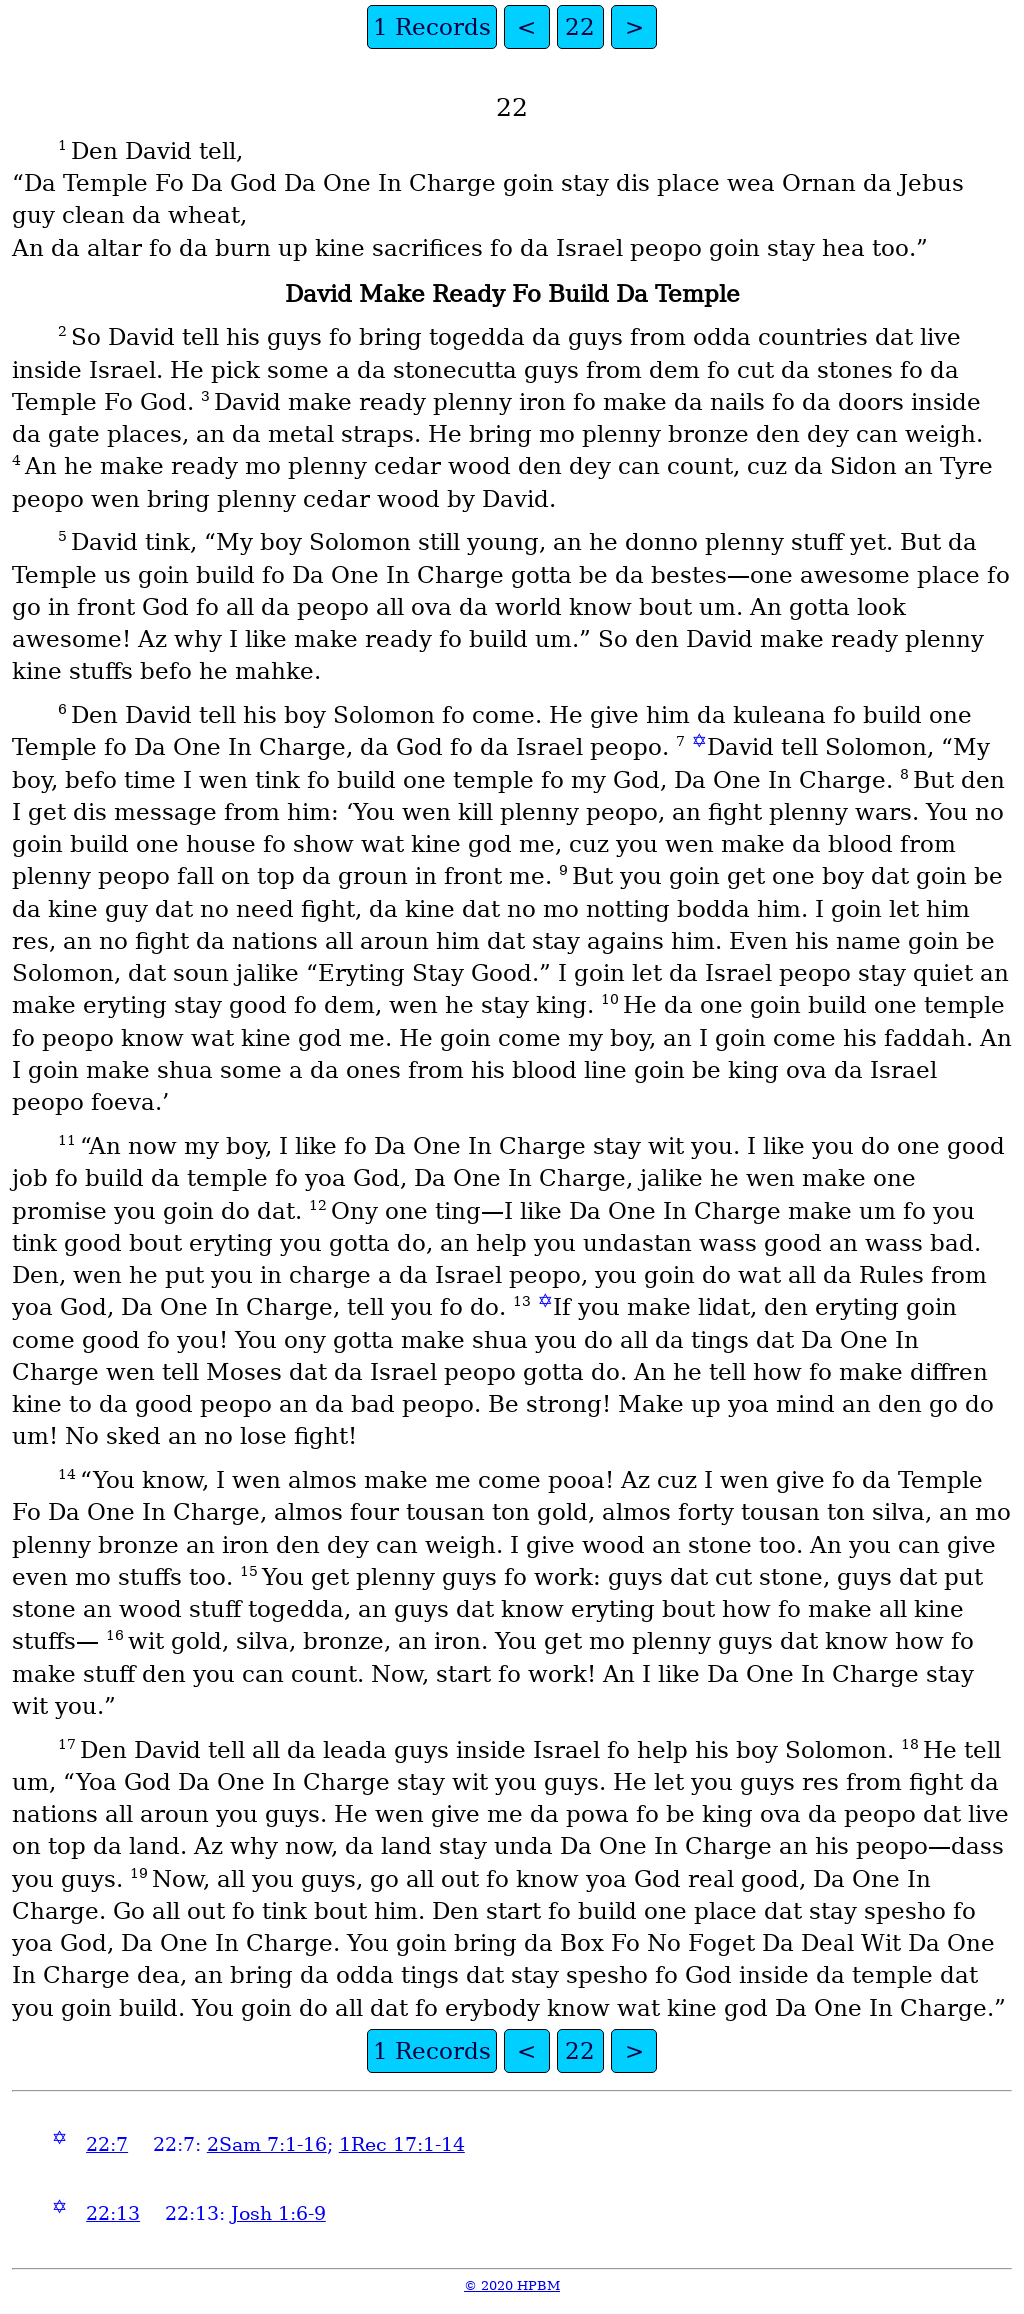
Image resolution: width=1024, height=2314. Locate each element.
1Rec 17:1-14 (402, 2144)
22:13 (113, 2213)
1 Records (432, 27)
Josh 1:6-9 (278, 2213)
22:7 (107, 2144)
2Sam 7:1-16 (267, 2144)
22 (580, 27)
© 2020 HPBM (512, 2285)
